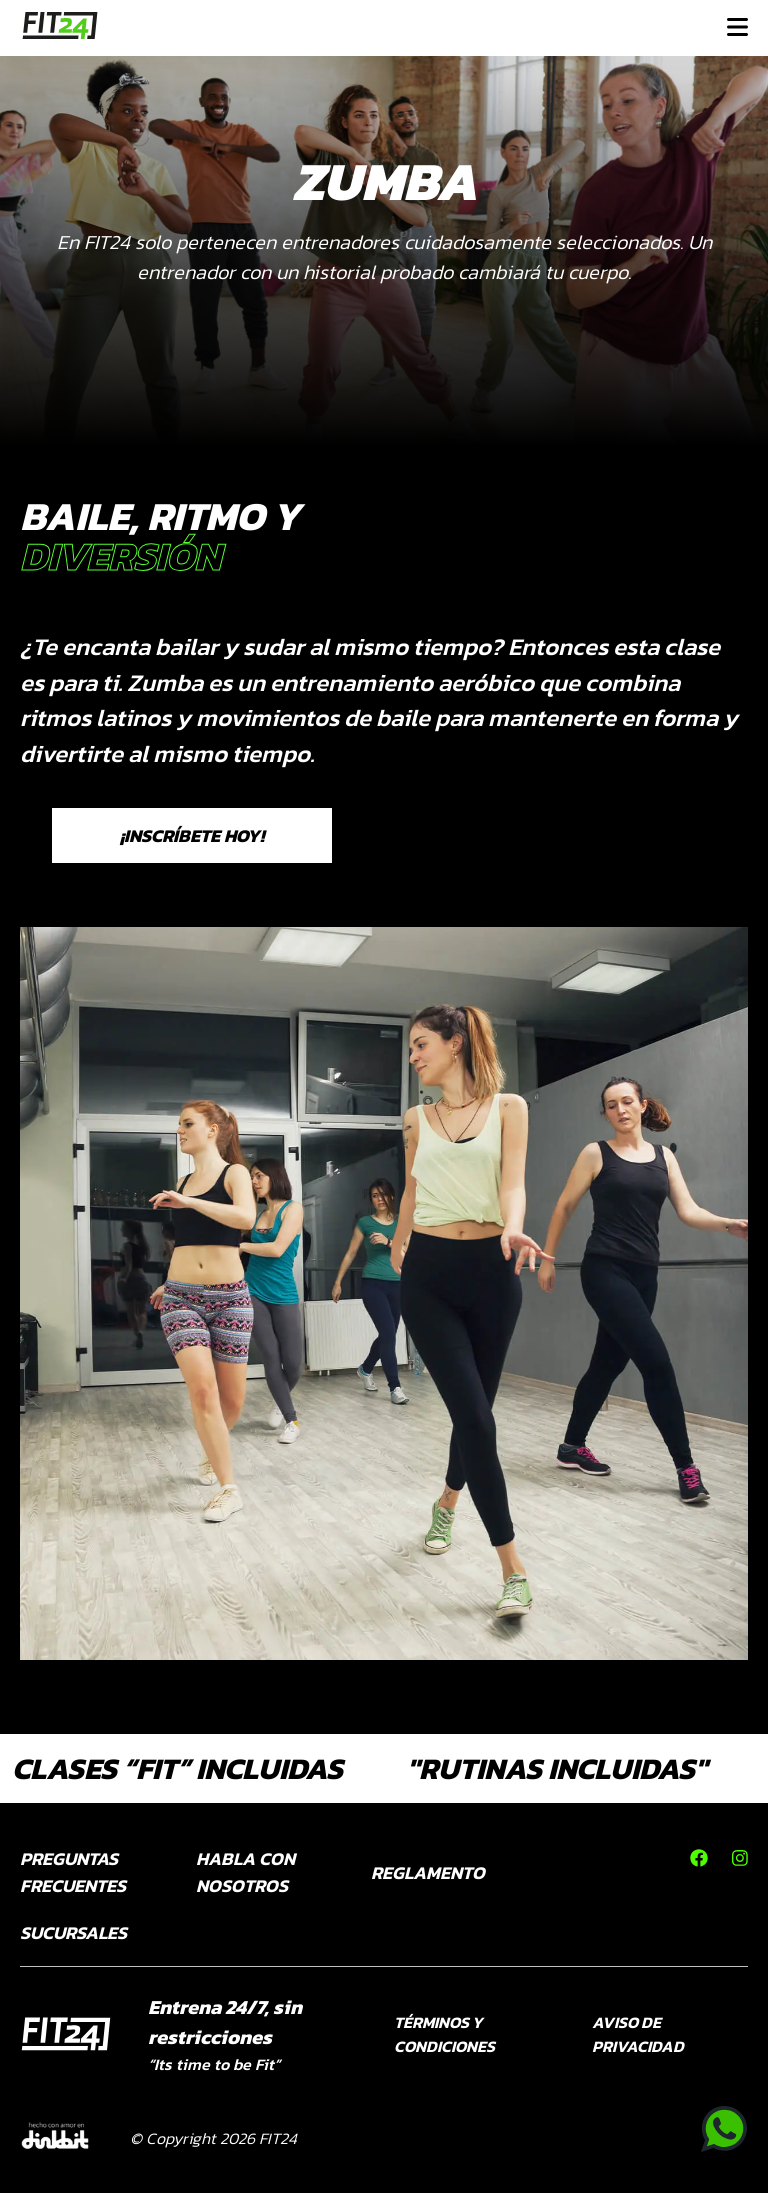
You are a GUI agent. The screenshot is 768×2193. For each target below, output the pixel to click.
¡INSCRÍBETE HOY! (192, 835)
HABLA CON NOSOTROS (245, 1872)
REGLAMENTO (428, 1872)
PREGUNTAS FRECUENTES (73, 1872)
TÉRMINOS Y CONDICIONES (444, 2034)
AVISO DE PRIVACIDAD (638, 2034)
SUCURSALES (73, 1932)
